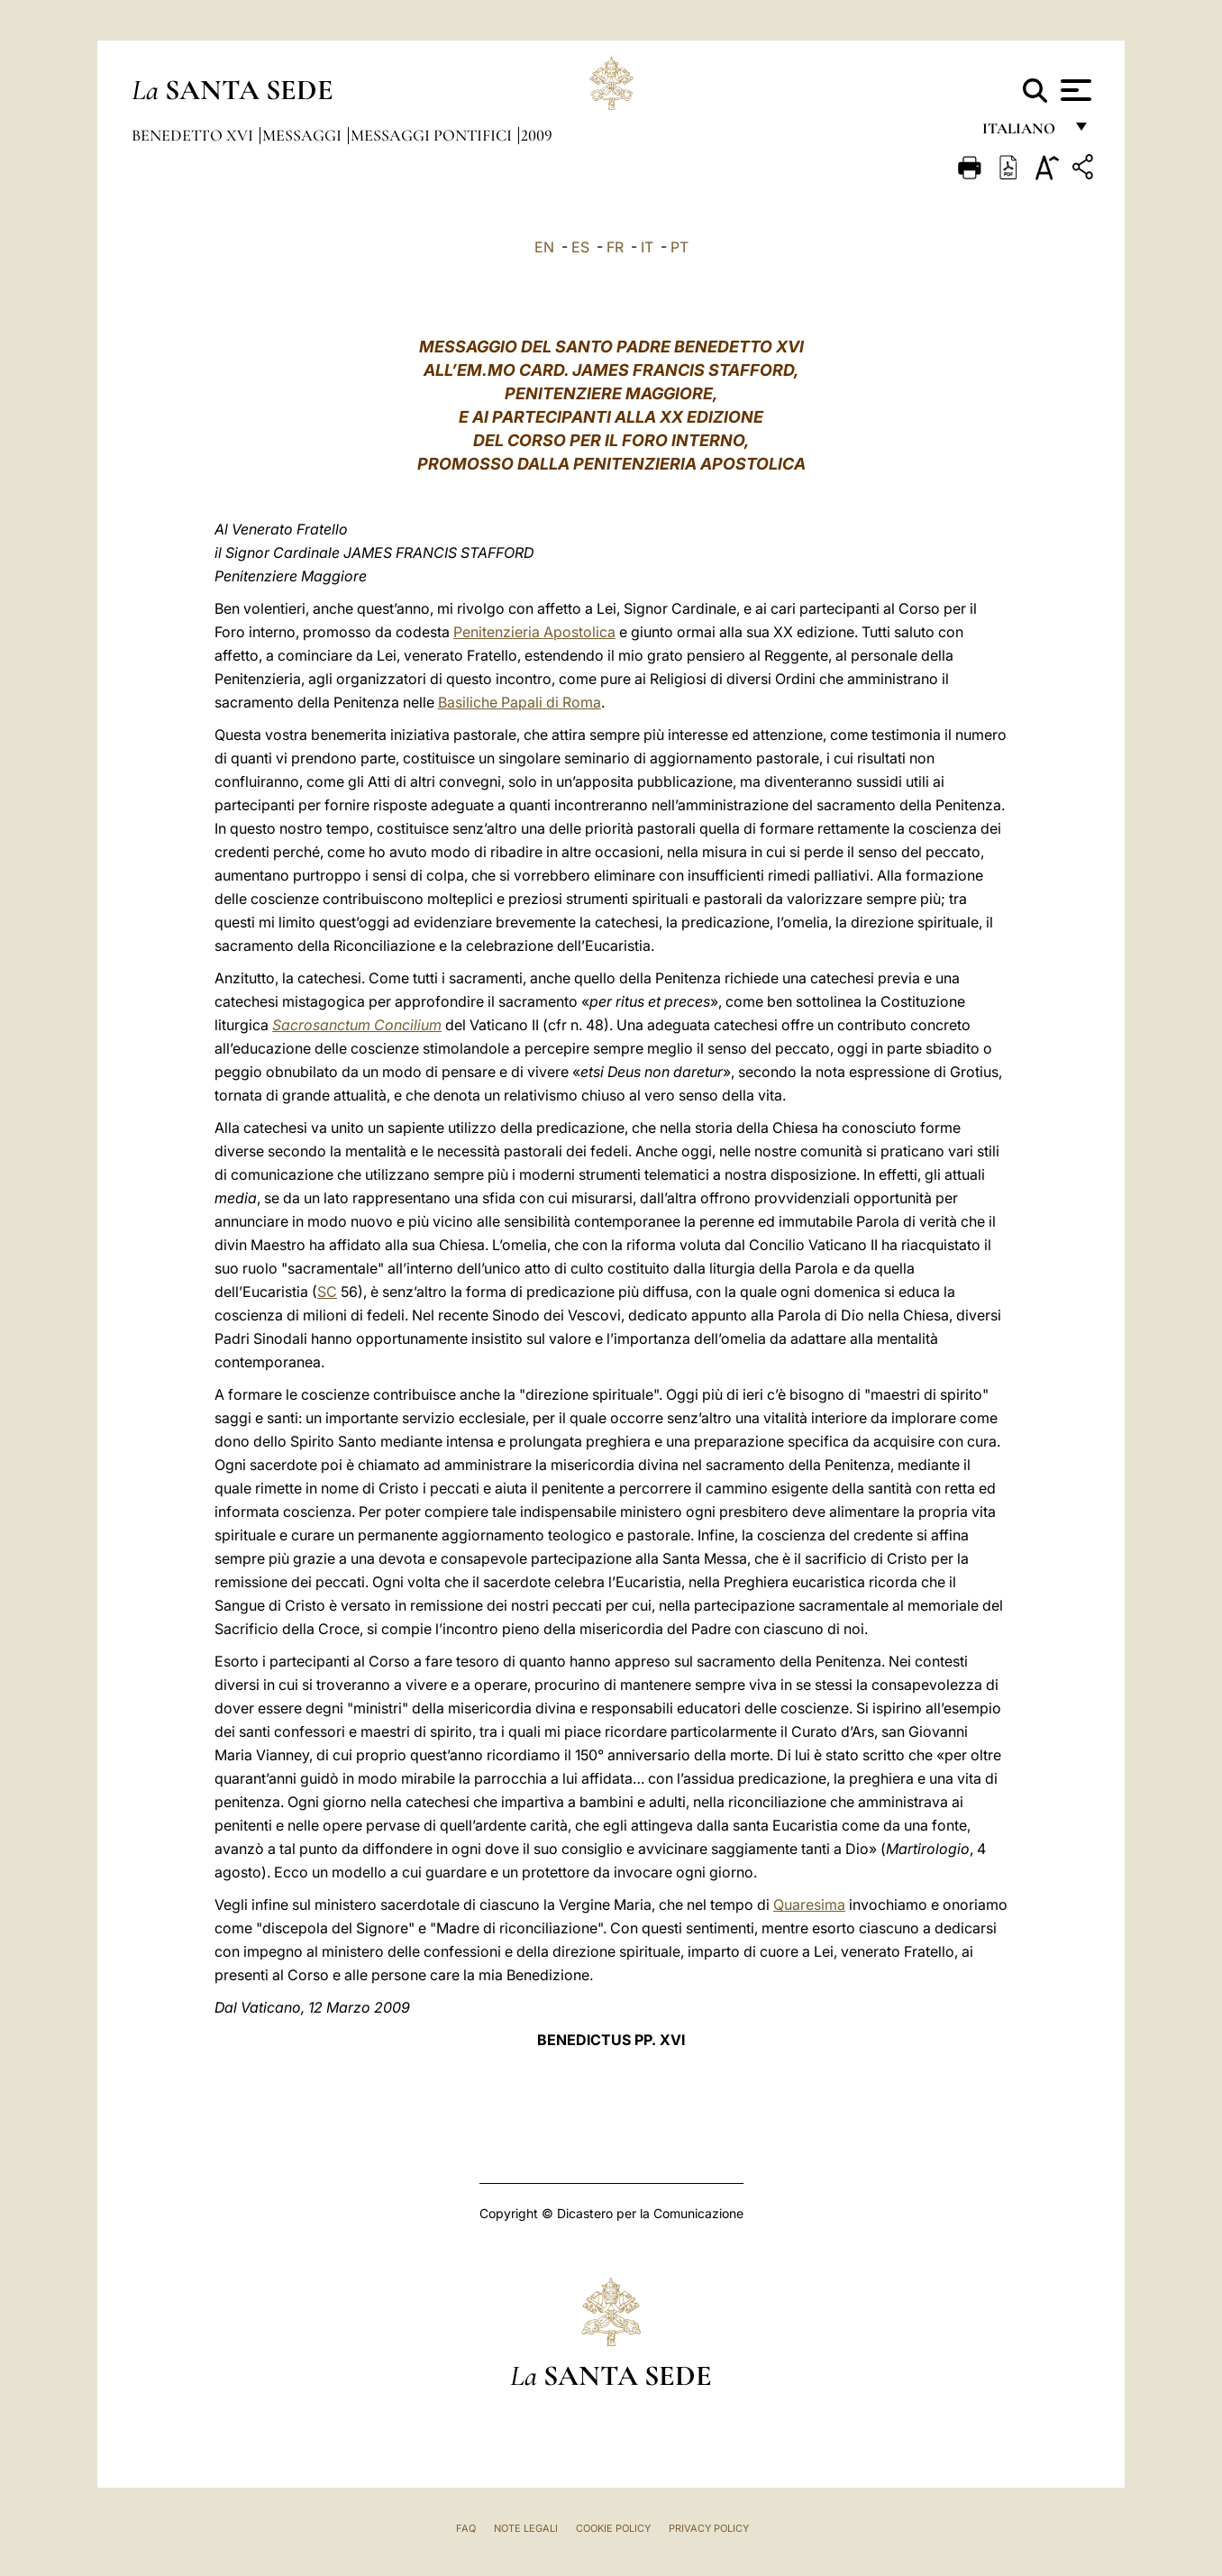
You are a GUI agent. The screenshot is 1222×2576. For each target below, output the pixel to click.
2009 (536, 135)
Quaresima (809, 1904)
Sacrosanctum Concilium (357, 1025)
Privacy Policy (709, 2528)
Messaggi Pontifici (433, 135)
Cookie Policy (613, 2528)
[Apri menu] (1073, 90)
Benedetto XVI (194, 135)
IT (647, 247)
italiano (1022, 133)
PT (679, 247)
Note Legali (526, 2528)
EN (544, 247)
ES (580, 247)
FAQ (466, 2528)
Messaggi (303, 135)
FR (615, 247)
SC (327, 1292)
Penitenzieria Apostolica (534, 632)
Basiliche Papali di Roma (519, 702)
